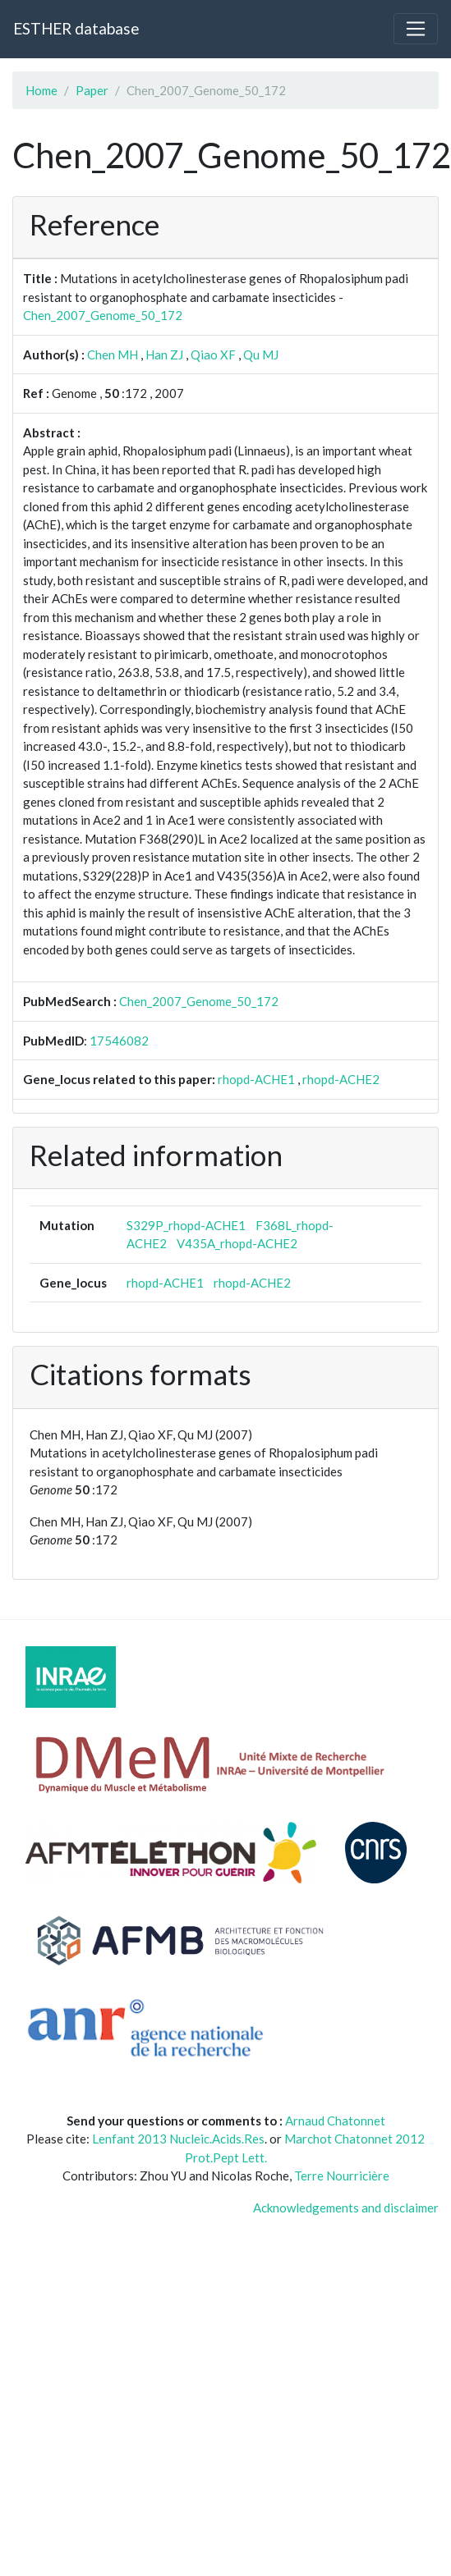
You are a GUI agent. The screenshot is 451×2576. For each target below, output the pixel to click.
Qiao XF (213, 354)
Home (41, 90)
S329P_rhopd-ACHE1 (186, 1225)
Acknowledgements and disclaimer (346, 2207)
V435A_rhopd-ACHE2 (237, 1243)
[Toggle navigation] (415, 28)
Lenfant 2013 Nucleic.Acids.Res (178, 2138)
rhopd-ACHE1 (256, 1079)
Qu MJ (260, 354)
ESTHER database (76, 28)
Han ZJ (164, 354)
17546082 (119, 1040)
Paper (92, 90)
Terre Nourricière (341, 2175)
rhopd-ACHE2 (341, 1079)
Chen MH (112, 354)
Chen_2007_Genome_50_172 (102, 315)
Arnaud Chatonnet (335, 2120)
